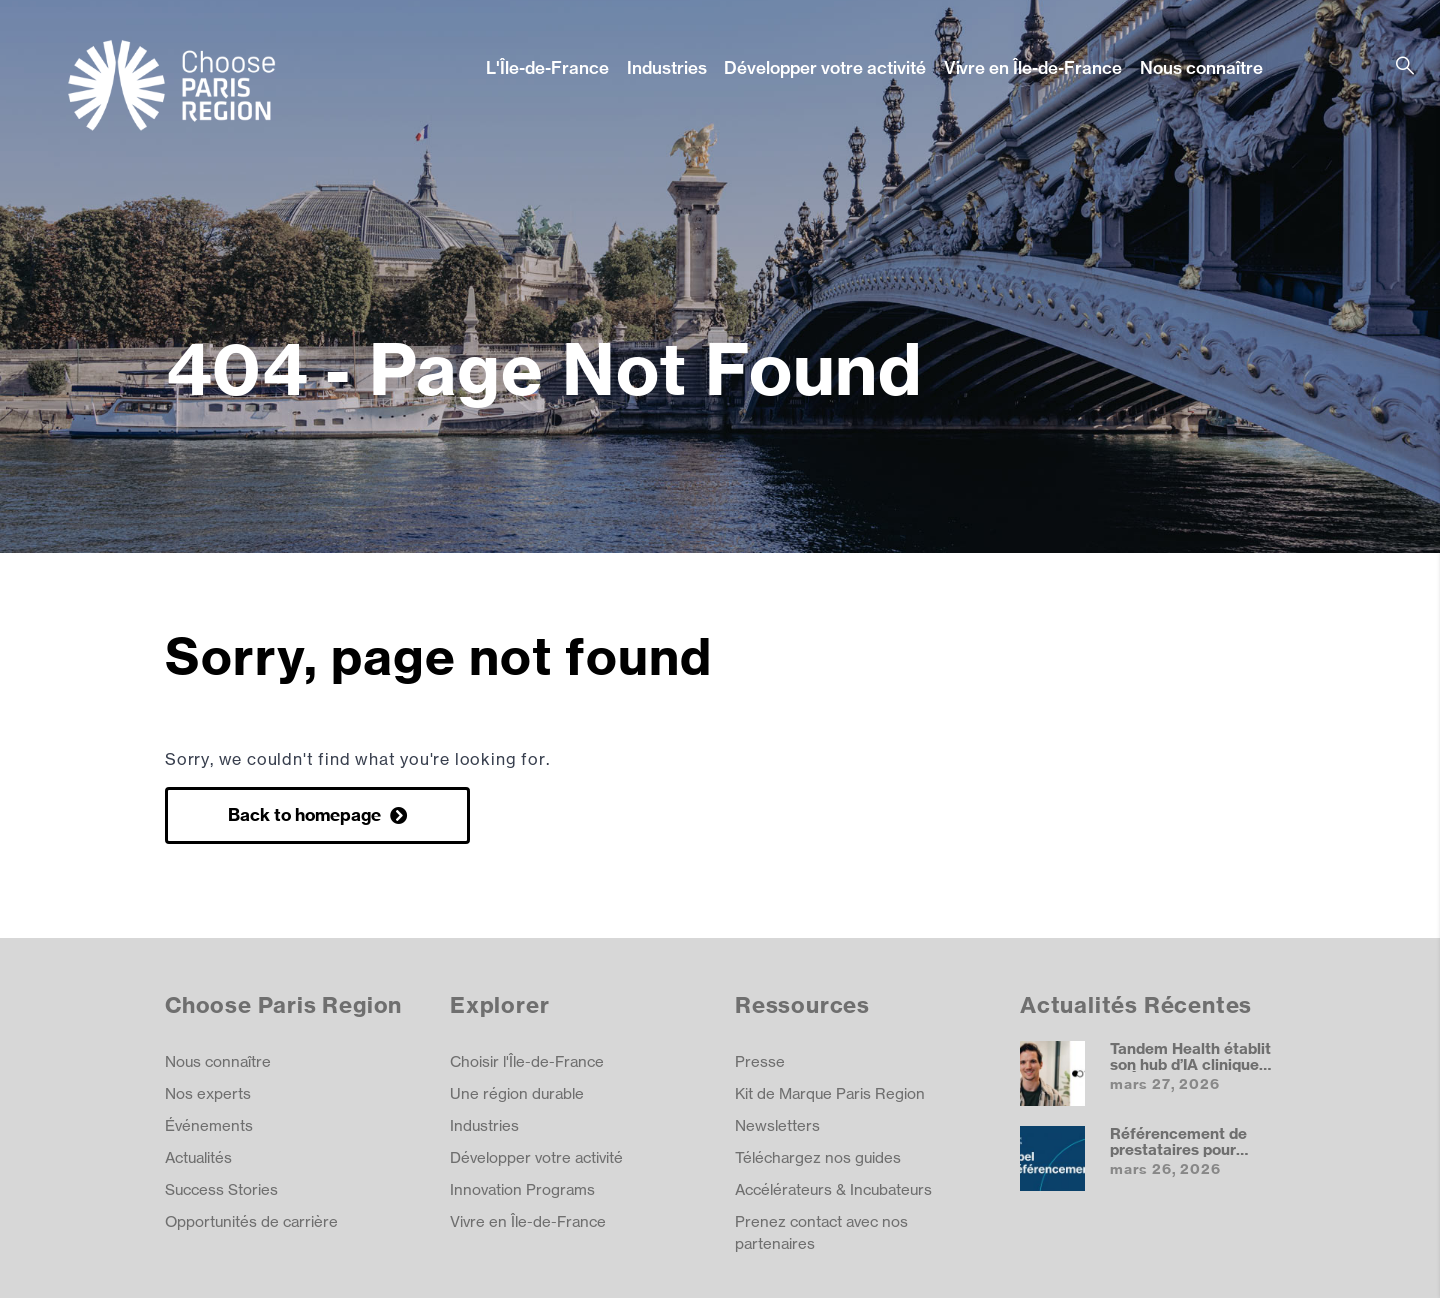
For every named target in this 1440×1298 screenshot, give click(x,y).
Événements (209, 1125)
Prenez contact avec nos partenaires (821, 1232)
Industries (667, 67)
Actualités (198, 1157)
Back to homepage (306, 814)
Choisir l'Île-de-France (527, 1061)
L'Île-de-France (547, 67)
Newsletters (777, 1125)
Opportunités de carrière (251, 1221)
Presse (760, 1061)
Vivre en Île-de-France (1033, 67)
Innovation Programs (522, 1189)
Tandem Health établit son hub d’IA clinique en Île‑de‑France (1190, 1064)
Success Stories (221, 1189)
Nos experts (208, 1093)
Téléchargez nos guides (818, 1157)
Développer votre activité (825, 67)
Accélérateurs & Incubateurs (833, 1189)
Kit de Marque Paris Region (830, 1093)
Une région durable (517, 1093)
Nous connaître (1201, 67)
